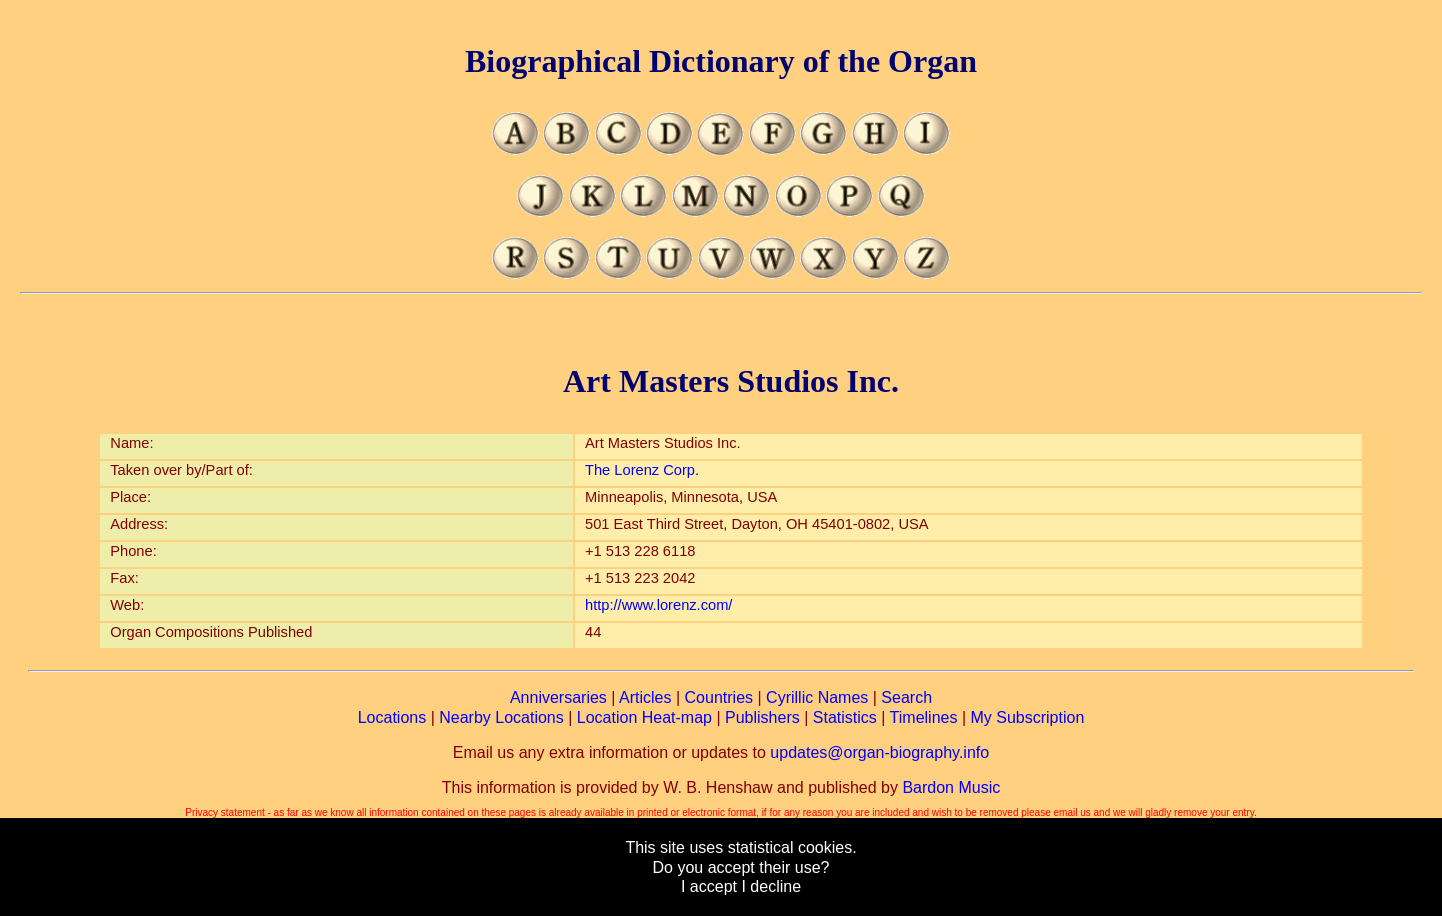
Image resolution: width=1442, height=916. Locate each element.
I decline (771, 886)
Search (906, 697)
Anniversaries (558, 697)
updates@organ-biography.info (879, 752)
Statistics (845, 717)
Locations (392, 717)
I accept (709, 886)
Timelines (924, 717)
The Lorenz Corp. (642, 470)
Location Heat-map (644, 717)
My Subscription (1027, 717)
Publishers (762, 717)
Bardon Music (951, 787)
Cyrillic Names (817, 697)
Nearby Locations (501, 717)
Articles (645, 697)
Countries (719, 697)
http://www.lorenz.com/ (658, 605)
